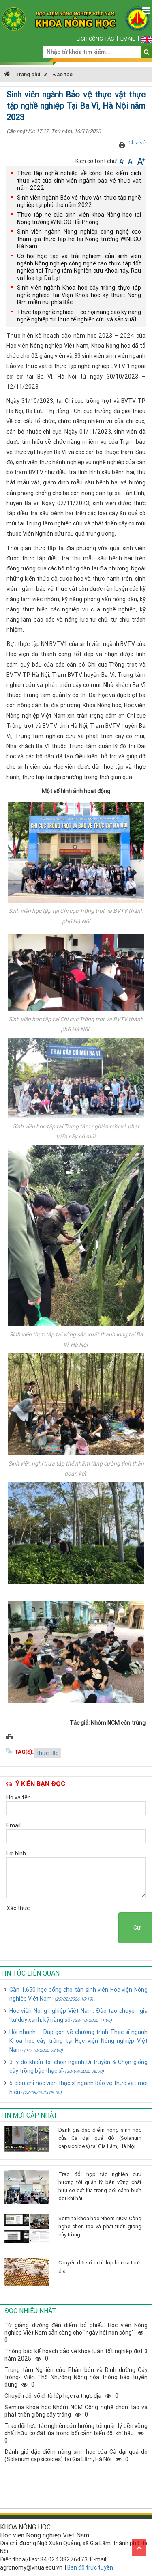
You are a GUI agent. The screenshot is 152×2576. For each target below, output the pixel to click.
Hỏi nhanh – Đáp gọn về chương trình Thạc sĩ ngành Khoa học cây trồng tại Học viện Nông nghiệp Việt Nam (78, 2040)
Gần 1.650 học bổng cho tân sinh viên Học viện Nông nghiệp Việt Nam (78, 1994)
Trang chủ (22, 74)
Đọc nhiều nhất (30, 2311)
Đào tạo (63, 74)
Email (127, 38)
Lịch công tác (95, 38)
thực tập (47, 1753)
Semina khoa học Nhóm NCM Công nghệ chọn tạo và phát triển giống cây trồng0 (76, 2411)
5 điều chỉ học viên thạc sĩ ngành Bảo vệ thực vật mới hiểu (78, 2087)
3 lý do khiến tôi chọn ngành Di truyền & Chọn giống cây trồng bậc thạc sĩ (78, 2066)
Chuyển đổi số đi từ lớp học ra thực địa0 (61, 2396)
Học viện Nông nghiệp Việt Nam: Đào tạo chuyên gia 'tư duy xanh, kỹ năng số (78, 2015)
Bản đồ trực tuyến (90, 2567)
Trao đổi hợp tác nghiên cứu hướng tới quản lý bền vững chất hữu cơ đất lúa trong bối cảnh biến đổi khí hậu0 (76, 2433)
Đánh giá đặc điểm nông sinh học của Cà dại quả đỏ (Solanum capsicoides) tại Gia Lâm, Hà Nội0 (76, 2455)
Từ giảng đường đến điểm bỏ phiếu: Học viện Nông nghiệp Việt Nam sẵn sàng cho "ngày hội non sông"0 (76, 2333)
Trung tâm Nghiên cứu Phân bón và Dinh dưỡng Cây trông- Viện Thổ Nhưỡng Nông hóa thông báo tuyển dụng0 (76, 2377)
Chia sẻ (137, 143)
